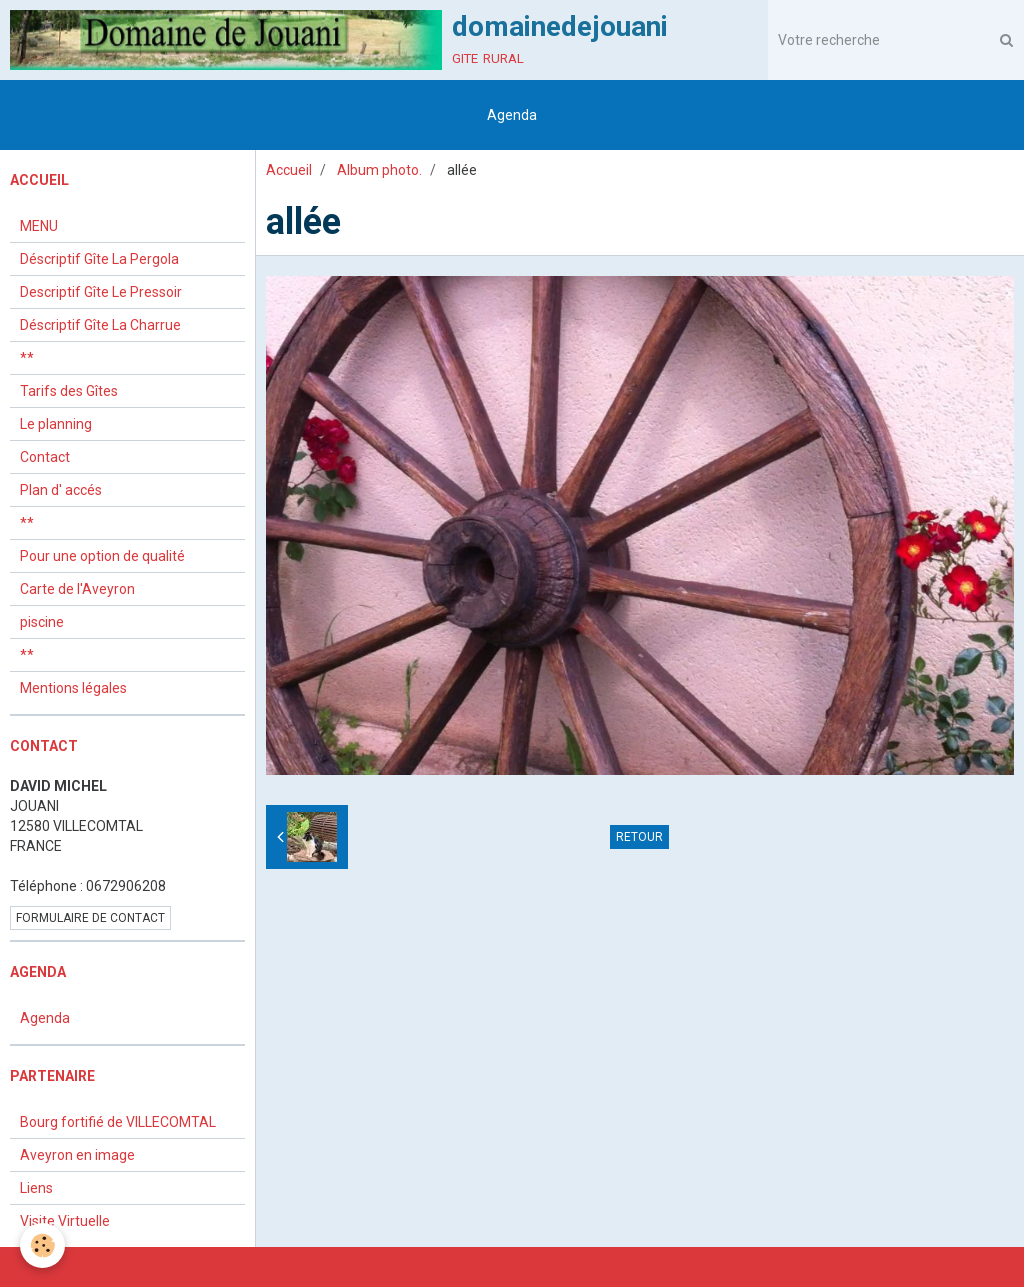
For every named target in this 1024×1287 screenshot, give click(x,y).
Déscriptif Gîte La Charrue (100, 325)
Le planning (56, 424)
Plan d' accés (61, 490)
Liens (36, 1188)
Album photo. (379, 170)
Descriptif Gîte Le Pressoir (101, 292)
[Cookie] (42, 1245)
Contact (45, 457)
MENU (39, 226)
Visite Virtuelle (65, 1221)
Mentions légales (73, 688)
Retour (639, 837)
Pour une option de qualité (102, 556)
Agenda (512, 115)
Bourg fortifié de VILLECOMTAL (118, 1122)
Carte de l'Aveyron (77, 589)
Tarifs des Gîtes (69, 391)
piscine (42, 622)
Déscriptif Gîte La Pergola (99, 259)
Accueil (289, 170)
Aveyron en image (77, 1155)
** (27, 358)
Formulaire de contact (90, 918)
